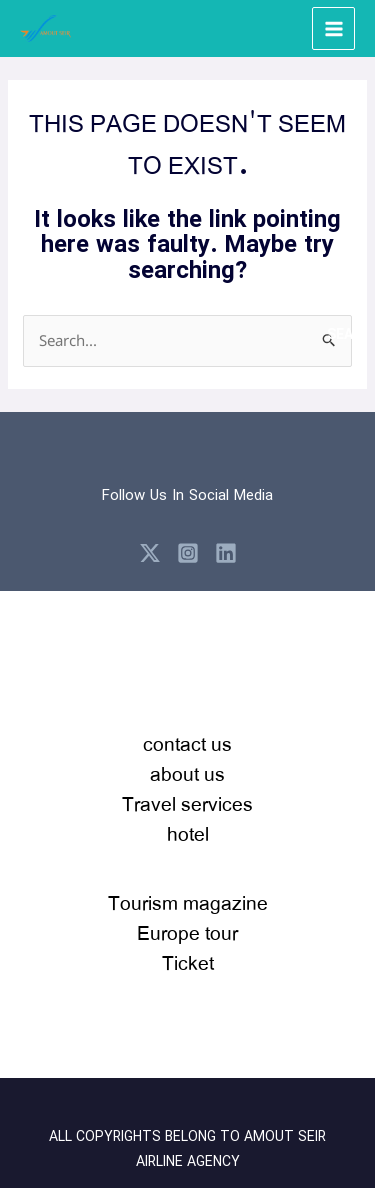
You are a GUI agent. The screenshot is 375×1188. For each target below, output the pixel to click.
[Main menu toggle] (333, 28)
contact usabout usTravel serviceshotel (187, 788)
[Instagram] (188, 553)
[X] (150, 553)
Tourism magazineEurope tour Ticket (188, 932)
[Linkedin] (226, 553)
